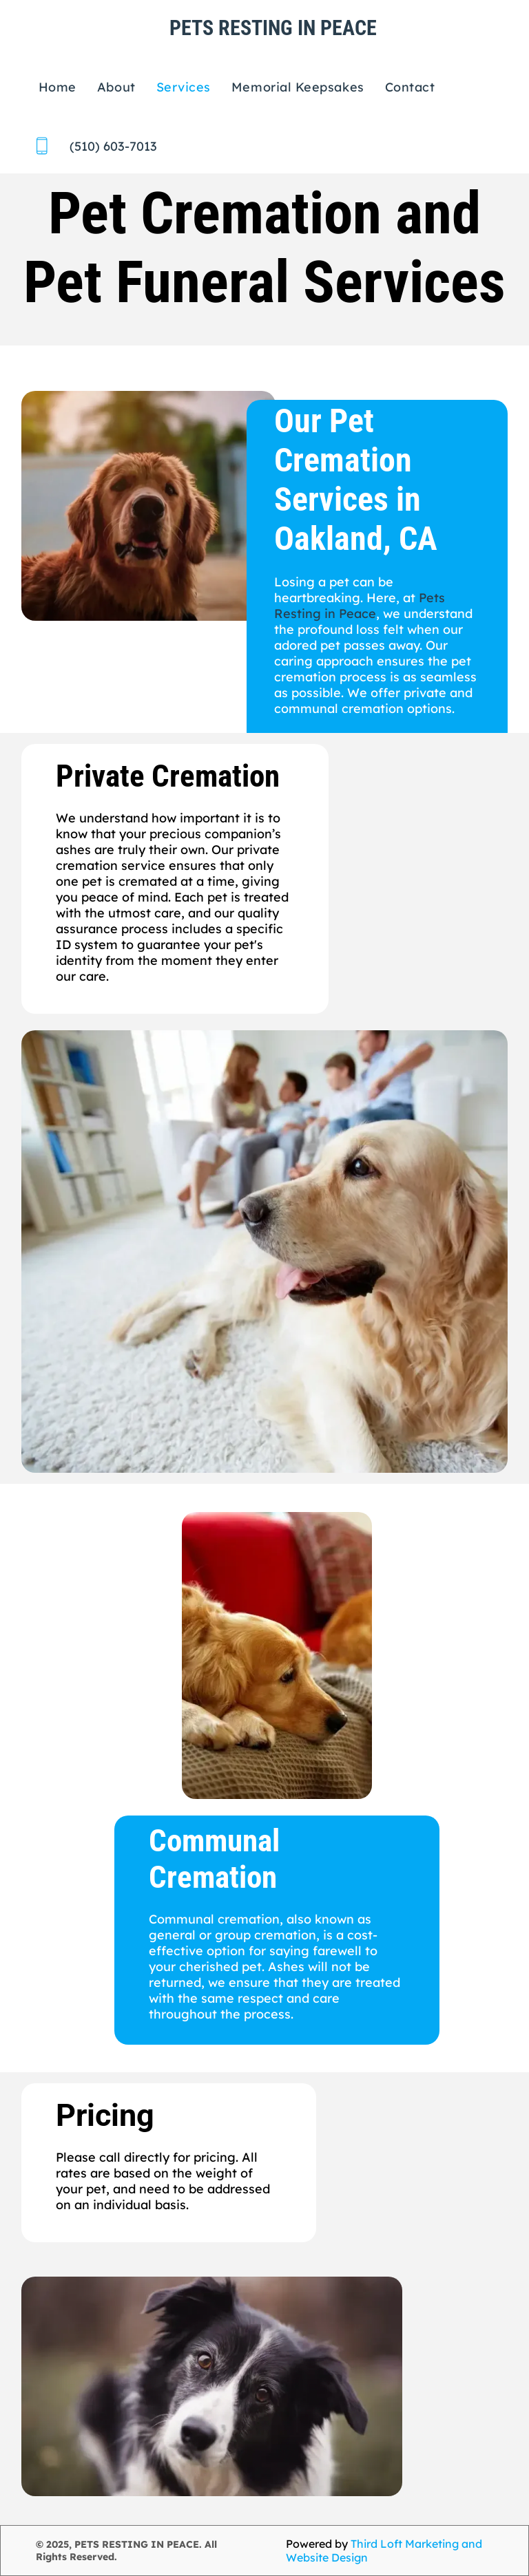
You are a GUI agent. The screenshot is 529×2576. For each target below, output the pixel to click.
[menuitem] (57, 87)
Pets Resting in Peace (359, 605)
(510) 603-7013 (113, 146)
